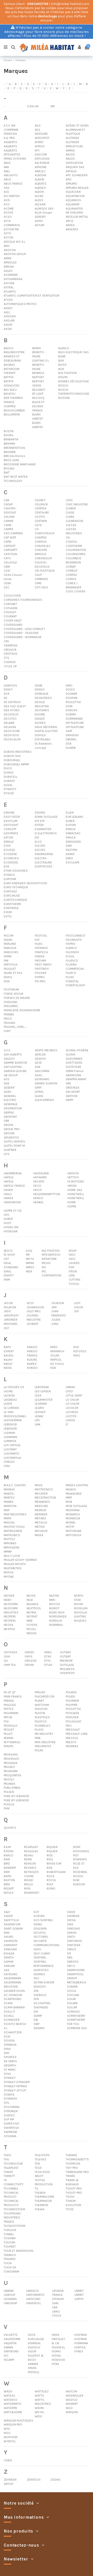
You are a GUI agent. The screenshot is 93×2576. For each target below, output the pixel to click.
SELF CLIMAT (41, 1953)
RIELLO (28, 1884)
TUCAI (8, 2263)
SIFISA (71, 1920)
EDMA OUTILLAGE (46, 816)
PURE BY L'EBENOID (16, 1796)
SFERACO (39, 1995)
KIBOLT (8, 1364)
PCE (6, 1721)
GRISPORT (10, 1116)
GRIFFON (71, 1096)
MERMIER (41, 1514)
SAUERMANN (12, 1978)
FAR (6, 960)
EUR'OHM (10, 879)
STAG (7, 2074)
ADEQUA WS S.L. (15, 241)
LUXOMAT (10, 1449)
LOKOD (70, 1420)
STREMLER (11, 2111)
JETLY (30, 1303)
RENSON (30, 1863)
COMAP (71, 566)
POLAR (39, 1750)
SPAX (7, 2049)
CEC (6, 587)
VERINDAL (34, 2343)
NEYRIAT (32, 1616)
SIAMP (37, 2016)
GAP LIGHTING (13, 1067)
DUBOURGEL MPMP (16, 764)
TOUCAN (9, 2242)
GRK (6, 1120)
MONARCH (73, 1514)
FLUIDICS (72, 960)
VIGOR (32, 2351)
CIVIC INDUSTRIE (77, 504)
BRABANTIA (11, 439)
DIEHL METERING (46, 727)
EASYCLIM (10, 821)
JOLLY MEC (34, 1311)
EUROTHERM (12, 904)
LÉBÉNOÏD (10, 1428)
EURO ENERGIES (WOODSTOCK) (25, 883)
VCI (6, 2355)
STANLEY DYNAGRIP (17, 2082)
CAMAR (8, 521)
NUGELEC (80, 1620)
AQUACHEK (73, 191)
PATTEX (9, 1709)
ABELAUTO (11, 175)
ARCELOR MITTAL (77, 216)
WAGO (8, 2391)
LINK (37, 1424)
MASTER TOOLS (14, 1526)
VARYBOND (11, 2351)
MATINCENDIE (13, 1531)
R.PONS (9, 1851)
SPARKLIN (10, 2044)
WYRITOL (10, 2441)
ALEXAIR (40, 204)
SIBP (36, 2024)
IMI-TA (30, 1259)
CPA (6, 641)
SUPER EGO (11, 2123)
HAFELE (9, 1181)
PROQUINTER (12, 1775)
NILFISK (54, 1595)
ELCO (38, 841)
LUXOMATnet (12, 1458)
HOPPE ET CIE (13, 1210)
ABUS (7, 179)
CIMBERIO (41, 579)
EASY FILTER (12, 816)
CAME (8, 525)
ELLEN (70, 812)
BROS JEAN (11, 460)
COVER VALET (13, 620)
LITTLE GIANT (74, 1395)
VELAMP (9, 2359)
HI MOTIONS (75, 1181)
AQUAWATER (74, 208)
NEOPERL (10, 1616)
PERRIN (8, 1738)
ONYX (28, 1656)
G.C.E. (7, 1050)
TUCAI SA (10, 2267)
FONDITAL (72, 981)
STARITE (9, 2094)
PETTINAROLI (12, 1742)
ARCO (69, 221)
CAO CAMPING (13, 533)
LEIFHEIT (40, 1412)
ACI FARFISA (12, 196)
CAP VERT (10, 537)
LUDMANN (10, 1437)
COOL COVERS (76, 591)
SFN (36, 1999)
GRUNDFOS (11, 1137)
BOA (61, 369)
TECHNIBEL (11, 2188)
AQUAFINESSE (75, 196)
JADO (7, 1311)
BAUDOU (9, 393)
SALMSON (10, 1941)
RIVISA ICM (54, 1863)
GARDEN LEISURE (15, 1071)
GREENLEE (73, 1087)
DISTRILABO (42, 739)
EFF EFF (40, 821)
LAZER (8, 1403)
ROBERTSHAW (56, 1872)
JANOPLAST (11, 1315)
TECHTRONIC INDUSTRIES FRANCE (12, 2218)
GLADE (39, 1096)
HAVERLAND (41, 1173)
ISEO (72, 1254)
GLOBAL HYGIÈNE (77, 1050)
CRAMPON (10, 645)
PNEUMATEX (43, 1746)
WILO (69, 2408)
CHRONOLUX (43, 558)
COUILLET (10, 612)
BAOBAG (9, 364)
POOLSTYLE (73, 1709)
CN (68, 537)
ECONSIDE (11, 862)
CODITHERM (74, 546)
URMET (79, 2291)
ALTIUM (39, 225)
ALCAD (39, 196)
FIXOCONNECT (76, 935)
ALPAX (39, 221)
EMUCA (71, 837)
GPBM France (75, 1071)
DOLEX (70, 689)
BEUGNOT (38, 389)
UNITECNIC (33, 2299)
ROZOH (78, 1876)
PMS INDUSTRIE (45, 1742)
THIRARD (71, 2155)
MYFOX (9, 1572)
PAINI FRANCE (13, 1696)
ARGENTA (72, 229)
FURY (7, 1031)
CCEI (7, 570)
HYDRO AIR (11, 1227)
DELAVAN (10, 727)
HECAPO (38, 1181)
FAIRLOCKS (11, 952)
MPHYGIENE (12, 1547)
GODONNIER (74, 1058)
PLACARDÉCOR (44, 1696)
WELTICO (72, 2400)
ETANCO (9, 875)
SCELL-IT (9, 2011)
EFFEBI (39, 825)
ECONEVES (11, 858)
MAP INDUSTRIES (15, 1514)
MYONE (9, 1576)
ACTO (7, 233)
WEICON (71, 2391)
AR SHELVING (74, 212)
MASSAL (9, 1522)
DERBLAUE (42, 693)
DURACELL (10, 776)
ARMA (7, 258)
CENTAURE (42, 512)
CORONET (10, 604)
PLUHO (39, 1729)
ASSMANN (11, 275)
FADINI (8, 940)
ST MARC (10, 2069)
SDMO (37, 1924)
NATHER (9, 1595)
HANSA (8, 1198)
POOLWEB (72, 1713)
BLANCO (63, 348)
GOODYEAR (73, 1067)
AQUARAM (72, 204)
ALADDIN (40, 175)
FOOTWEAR (11, 989)
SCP (36, 1912)
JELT (6, 1328)
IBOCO (8, 1250)
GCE (6, 1079)
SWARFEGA (11, 2127)
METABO (40, 1518)
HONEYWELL (75, 1194)
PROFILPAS (11, 1754)
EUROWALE (11, 908)
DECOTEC (10, 718)
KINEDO (32, 1347)
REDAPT (9, 1888)
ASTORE (9, 283)
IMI (28, 1254)
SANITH (9, 1957)
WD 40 (39, 2412)
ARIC (7, 246)
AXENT (8, 324)
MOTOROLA (73, 1535)
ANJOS (70, 154)
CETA (38, 525)
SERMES (39, 1974)
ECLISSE (9, 850)
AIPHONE (41, 167)
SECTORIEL (40, 1936)
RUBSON (79, 1884)
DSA (68, 743)
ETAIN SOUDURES (16, 870)
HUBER (8, 1219)
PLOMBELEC (43, 1725)
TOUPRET (10, 2246)
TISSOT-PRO (74, 2192)
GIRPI (38, 1087)
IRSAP (72, 1250)
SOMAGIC (73, 2011)
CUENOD (10, 662)
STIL (6, 2102)
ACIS (7, 200)
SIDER (71, 1912)
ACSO (8, 216)
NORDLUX (55, 1620)
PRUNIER (9, 1783)
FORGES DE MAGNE (17, 998)
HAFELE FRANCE (14, 1185)
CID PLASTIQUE (45, 570)
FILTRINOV (41, 948)
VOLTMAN (80, 2335)
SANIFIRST (11, 1945)
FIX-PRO (40, 981)
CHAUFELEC (43, 546)
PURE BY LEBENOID (16, 1800)
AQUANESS (73, 200)
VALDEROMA (12, 2339)
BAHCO (8, 348)
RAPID (7, 1876)
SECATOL (39, 1932)
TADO (7, 2155)
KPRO (54, 1347)
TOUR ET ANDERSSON (18, 2251)
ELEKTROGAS (43, 866)
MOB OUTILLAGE (76, 1506)
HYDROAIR (11, 1231)
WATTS (39, 2395)
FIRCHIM (40, 960)
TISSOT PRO (74, 2188)
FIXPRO (70, 943)
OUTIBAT (65, 1652)
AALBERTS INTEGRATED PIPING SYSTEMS (15, 155)
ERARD (70, 854)
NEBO (7, 1600)
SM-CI (71, 1966)
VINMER (33, 2364)
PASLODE (10, 1705)
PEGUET (9, 1729)
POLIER (70, 1696)
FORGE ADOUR (13, 993)
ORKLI (48, 1652)
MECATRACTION (45, 1497)
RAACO (8, 1855)
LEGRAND (41, 1403)
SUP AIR (9, 2119)
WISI (7, 2428)
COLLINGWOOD (76, 550)
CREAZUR (10, 649)
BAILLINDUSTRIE (14, 352)
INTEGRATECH (51, 1254)
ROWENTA (80, 1859)
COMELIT (72, 570)
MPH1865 (10, 1543)
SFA (35, 1991)
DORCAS (71, 710)
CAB (6, 500)
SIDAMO (39, 2028)
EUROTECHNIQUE (15, 900)
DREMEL (71, 739)
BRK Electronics (14, 456)
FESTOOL (41, 935)
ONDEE (29, 1652)
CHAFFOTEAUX (45, 533)
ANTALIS (71, 171)
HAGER (8, 1190)
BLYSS (62, 364)
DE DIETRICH (12, 702)
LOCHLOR (72, 1408)
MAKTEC (9, 1497)
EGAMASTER (43, 829)
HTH (6, 1215)
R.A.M (7, 1847)
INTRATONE (49, 1259)
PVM (6, 1808)
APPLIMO (71, 183)
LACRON (9, 1395)
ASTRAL (9, 287)
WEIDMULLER (74, 2395)
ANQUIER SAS (75, 167)
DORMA (71, 714)
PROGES (9, 1767)
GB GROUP (11, 1075)
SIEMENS (73, 1916)
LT (67, 1424)
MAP (6, 1510)
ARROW (9, 266)
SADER (8, 1916)
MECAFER (41, 1493)
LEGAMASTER (44, 1399)
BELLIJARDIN (12, 414)
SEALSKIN (40, 1928)
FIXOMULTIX (74, 940)
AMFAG (70, 150)
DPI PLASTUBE (75, 723)
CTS (6, 658)
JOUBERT (33, 1324)
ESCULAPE (73, 862)
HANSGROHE (12, 1202)
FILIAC (39, 943)
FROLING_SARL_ (15, 1027)
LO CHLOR (72, 1399)
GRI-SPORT (73, 1092)
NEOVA (8, 1625)
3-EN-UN (32, 106)
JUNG (55, 1324)
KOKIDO (32, 1368)
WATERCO (10, 2400)
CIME (38, 583)
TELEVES (40, 2159)
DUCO (8, 768)
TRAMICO (10, 2255)
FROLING (9, 1023)
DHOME (40, 714)
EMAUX (71, 829)
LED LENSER (43, 1391)
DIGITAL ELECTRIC (46, 731)
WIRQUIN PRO (13, 2424)
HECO (37, 1185)
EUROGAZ (10, 891)
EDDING (40, 812)
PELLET (8, 1734)
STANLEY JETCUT (15, 2090)
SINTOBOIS (74, 1941)
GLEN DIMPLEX (44, 1100)
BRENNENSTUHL (14, 448)
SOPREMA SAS (77, 2028)
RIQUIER (52, 1847)
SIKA (70, 1924)
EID (37, 837)
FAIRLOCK (10, 948)
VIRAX (56, 2335)
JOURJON (57, 1303)
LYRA (7, 1466)
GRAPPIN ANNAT (76, 1079)
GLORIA (70, 1054)
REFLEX (9, 1892)
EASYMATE (11, 833)
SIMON (71, 1932)
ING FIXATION (51, 1250)
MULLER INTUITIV (15, 1564)
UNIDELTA (32, 2291)
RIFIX (27, 1888)
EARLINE (9, 812)
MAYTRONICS (44, 1489)
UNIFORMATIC (35, 2295)
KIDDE (8, 1368)
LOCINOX (72, 1412)
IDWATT (9, 1275)
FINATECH (41, 952)
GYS (6, 1154)
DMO (69, 685)
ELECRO (40, 845)
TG (36, 2188)
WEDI (38, 2416)
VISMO (56, 2351)
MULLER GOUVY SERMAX (20, 1560)
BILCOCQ (38, 398)
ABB (6, 167)
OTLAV (48, 1665)
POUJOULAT (73, 1721)
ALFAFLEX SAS (44, 208)
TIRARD (70, 2176)
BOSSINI (64, 398)
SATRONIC (11, 1974)
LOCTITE (71, 1416)
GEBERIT (9, 1087)
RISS (50, 1859)
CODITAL (71, 541)
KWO (76, 1355)
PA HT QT (10, 1692)
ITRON (73, 1271)
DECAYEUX (11, 714)
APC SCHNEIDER (77, 175)
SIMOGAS (73, 1928)
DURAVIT (9, 781)
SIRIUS (71, 1949)
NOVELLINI (81, 1608)
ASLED (8, 271)
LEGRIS (39, 1408)
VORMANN (81, 2343)
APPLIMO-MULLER (77, 188)
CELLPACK (41, 504)
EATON (8, 837)
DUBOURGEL (12, 760)
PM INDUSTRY (44, 1734)
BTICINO (9, 468)
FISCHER (40, 973)
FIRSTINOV (42, 968)
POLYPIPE (72, 1705)
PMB (37, 1738)
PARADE (9, 1700)
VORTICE (80, 2347)
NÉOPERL (10, 1620)
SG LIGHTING (41, 2003)
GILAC (38, 1075)
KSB (53, 1368)
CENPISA (40, 508)
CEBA (7, 583)
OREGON (30, 1660)
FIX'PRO (40, 977)
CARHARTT (11, 550)
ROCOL (51, 1880)
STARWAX (10, 2098)
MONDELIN (73, 1518)
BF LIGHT (38, 393)
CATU (7, 558)
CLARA (70, 516)
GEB (6, 1083)
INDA (29, 1271)
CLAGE (70, 512)
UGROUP (9, 2295)
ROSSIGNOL (81, 1851)
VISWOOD (58, 2359)
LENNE (39, 1416)
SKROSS (73, 1961)
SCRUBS (39, 1916)
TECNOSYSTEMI (14, 2226)
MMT (69, 1497)
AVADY (8, 308)
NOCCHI (54, 1604)
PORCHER (72, 1717)
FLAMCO (71, 948)
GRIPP (69, 1100)
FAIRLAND (10, 943)
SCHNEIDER (12, 2019)
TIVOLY (70, 2196)
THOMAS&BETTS (77, 2159)
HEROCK (73, 1173)
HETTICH (73, 1177)
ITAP (71, 1267)
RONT (77, 1847)
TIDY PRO (72, 2167)
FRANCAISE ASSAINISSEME (22, 1010)
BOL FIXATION (67, 373)
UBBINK (9, 2291)
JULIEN (55, 1319)
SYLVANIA (10, 2136)
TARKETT (9, 2176)
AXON (8, 329)
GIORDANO (42, 1079)
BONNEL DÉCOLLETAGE (73, 381)
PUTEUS (9, 1804)
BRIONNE (10, 452)
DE (5, 698)
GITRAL (39, 1092)
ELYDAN (71, 825)
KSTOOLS (79, 1351)
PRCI (69, 1725)
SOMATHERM (76, 2016)
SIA (35, 2011)
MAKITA (9, 1493)
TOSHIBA (10, 2238)
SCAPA (8, 2003)
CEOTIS (40, 516)
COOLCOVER (12, 595)
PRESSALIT (73, 1729)
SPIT (6, 2053)
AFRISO (40, 146)
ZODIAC (55, 2479)
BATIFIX (9, 377)
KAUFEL (9, 1355)
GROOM (9, 1133)
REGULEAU (31, 1851)
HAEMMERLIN (13, 1173)
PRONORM (11, 1771)
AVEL (7, 312)
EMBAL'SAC (73, 833)
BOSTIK (9, 431)
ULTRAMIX (10, 2299)
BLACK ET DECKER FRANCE (38, 406)
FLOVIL (70, 956)
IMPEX (30, 1267)
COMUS (71, 579)
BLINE (62, 356)
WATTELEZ (42, 2391)
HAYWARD (40, 1177)
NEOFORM (11, 1604)
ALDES (39, 200)
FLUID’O (71, 973)
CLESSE (71, 525)
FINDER (39, 956)
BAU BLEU (10, 389)
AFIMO (39, 142)
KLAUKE (32, 1359)
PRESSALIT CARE (77, 1734)
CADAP (8, 504)
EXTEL (8, 916)
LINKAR (70, 1387)
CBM (7, 566)
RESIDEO (30, 1867)
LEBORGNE (42, 1387)
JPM (54, 1307)
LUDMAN (9, 1433)
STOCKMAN (11, 2107)
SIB (35, 2019)
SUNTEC (9, 2115)
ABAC (7, 163)
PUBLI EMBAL (12, 1787)
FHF (37, 940)
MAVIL (39, 1485)
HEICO (37, 1190)
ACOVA (8, 212)
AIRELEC (40, 171)
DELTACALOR (12, 739)
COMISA (71, 575)
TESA (38, 2167)
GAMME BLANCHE (15, 1062)
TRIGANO (10, 2259)
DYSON (9, 793)
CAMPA (8, 529)
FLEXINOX (72, 952)
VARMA (8, 2347)
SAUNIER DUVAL (14, 1991)
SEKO (37, 1949)
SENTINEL (39, 1957)
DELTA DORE (12, 731)
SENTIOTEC (41, 1970)
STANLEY (10, 2078)
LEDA (38, 1395)
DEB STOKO (12, 710)
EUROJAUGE (12, 895)
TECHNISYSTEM (14, 2209)
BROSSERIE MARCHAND (20, 464)
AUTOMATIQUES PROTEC (20, 304)
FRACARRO (11, 1006)
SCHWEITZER (13, 2032)
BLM (61, 360)
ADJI (37, 125)
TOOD (70, 2209)
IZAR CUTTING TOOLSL (74, 1280)
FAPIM (7, 956)
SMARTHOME (76, 1970)
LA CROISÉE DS (14, 1387)
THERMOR (41, 2205)
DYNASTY (10, 789)
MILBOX (71, 1489)
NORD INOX (57, 1612)
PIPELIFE (40, 1692)
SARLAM (9, 1966)
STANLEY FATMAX (15, 2086)
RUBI (76, 1880)
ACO (7, 204)
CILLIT (38, 575)
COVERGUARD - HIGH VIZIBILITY (24, 629)
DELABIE (9, 723)
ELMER (70, 821)
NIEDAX (32, 1633)
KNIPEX (32, 1364)
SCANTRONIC (13, 1999)
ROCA (50, 1876)
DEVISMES (42, 710)
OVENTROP (67, 1673)
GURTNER (10, 1150)
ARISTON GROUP (15, 254)
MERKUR (40, 1510)
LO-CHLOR (72, 1403)
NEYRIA (31, 1612)
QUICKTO (10, 1827)
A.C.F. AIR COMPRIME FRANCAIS (11, 130)
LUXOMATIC (12, 1453)
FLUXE (70, 977)
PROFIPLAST (11, 1758)
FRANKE (9, 1014)
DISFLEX (40, 735)
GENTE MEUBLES (46, 1050)
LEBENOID (10, 1424)
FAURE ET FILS (13, 973)
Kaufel (8, 1359)
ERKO (69, 858)
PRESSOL (72, 1738)
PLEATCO (41, 1721)
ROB (49, 1867)
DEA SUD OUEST (15, 706)
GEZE (38, 1062)
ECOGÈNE (10, 854)
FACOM (8, 935)
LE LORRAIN (11, 1408)
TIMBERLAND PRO (77, 2172)
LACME (8, 1391)
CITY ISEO (41, 587)
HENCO (38, 1198)
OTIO (47, 1660)
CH (37, 529)
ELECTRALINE (43, 862)
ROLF (50, 1884)
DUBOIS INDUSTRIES (17, 751)
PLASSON (41, 1709)
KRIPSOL (56, 1359)
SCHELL (9, 2016)
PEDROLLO (11, 1725)
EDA (6, 866)
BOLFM (62, 377)
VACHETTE (11, 2335)
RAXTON (9, 1880)
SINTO (71, 1936)
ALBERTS (40, 183)
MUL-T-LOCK (12, 1556)
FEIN (7, 981)
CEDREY (40, 500)
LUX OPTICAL (12, 1445)
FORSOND (10, 1002)
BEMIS (36, 348)
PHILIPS (8, 1746)
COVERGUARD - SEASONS (21, 633)
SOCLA (71, 1991)
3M (52, 106)
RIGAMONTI (31, 1892)
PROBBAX (72, 1746)
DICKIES (40, 723)
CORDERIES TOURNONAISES (23, 599)
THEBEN (40, 2192)
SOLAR (71, 1999)
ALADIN (39, 179)
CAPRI (7, 541)
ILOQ (29, 1250)
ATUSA (8, 299)
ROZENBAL (80, 1872)
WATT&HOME (13, 2412)
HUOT (7, 1223)
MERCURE (41, 1506)
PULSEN (9, 1792)
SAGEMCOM (12, 1924)
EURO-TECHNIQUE (16, 887)
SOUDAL (9, 2040)
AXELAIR (9, 320)
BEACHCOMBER (14, 410)
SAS (6, 1970)
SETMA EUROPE (44, 1982)
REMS (28, 1859)
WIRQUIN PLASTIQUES (18, 2420)
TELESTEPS (42, 2155)
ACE (6, 191)
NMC (52, 1600)
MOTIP (70, 1526)
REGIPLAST (31, 1847)
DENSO (40, 689)
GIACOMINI (42, 1071)
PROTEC (9, 1779)
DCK (6, 693)
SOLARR (72, 2003)
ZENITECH (33, 2479)
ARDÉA (70, 225)
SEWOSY (39, 1986)
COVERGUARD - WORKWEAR (22, 637)
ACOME (9, 208)
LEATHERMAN (13, 1420)
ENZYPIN (71, 850)
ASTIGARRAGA (13, 279)
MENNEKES (42, 1501)
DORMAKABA (74, 718)
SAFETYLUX (11, 1920)
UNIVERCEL (33, 2303)
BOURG (8, 435)
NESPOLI (9, 1629)
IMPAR (30, 1263)
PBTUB (8, 1717)
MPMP (8, 1551)
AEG (37, 129)
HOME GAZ (74, 1190)
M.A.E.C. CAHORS (15, 1485)
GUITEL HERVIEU (14, 1141)
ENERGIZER (73, 841)
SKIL (70, 1957)
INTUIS (46, 1263)
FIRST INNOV (43, 964)
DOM (69, 706)
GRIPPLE (9, 1112)
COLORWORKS (76, 554)
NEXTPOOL (34, 1608)
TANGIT (8, 2172)
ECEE (7, 845)
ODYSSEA (10, 1652)
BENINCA (38, 373)
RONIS (51, 1888)
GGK (37, 1067)
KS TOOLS (57, 1364)
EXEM (8, 912)
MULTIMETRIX (13, 1568)
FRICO (8, 1018)
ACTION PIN (11, 229)
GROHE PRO (12, 1129)
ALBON (39, 191)
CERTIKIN (41, 521)
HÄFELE (9, 1177)
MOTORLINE (74, 1531)
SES (36, 1978)
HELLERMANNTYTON (46, 1194)
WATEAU (9, 2395)
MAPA (7, 1518)
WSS (7, 2433)
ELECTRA (40, 858)
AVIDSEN (10, 316)
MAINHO (9, 1489)
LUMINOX (10, 1441)
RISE (50, 1855)
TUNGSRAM (11, 2271)
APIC (69, 179)
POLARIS (71, 1692)
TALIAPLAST (11, 2167)
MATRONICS (12, 1535)
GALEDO (9, 1058)
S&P (7, 1912)
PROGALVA (10, 1763)
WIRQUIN (72, 2412)
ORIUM (29, 1665)
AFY (37, 150)
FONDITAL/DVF (75, 985)
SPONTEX (10, 2057)
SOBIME (72, 1986)
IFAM (7, 1279)
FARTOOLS (11, 964)
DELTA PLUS (11, 735)
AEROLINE (41, 133)
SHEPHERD (40, 2007)
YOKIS (8, 2460)
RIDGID (28, 1880)
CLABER (71, 508)
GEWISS (40, 1058)
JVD (76, 1311)
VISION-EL (58, 2347)
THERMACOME (44, 2196)
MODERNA (73, 1510)
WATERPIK (10, 2408)
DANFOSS (10, 685)
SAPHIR (8, 1961)
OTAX (47, 1656)
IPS (44, 1267)
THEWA (39, 2209)
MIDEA (39, 1535)
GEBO (7, 1092)
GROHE (8, 1125)
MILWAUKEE (74, 1493)
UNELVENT (10, 2303)
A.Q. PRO (9, 138)
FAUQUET (10, 968)
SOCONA (73, 1995)
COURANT (10, 616)
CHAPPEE (41, 537)
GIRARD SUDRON (46, 1083)
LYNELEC (9, 1461)
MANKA (8, 1501)
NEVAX (31, 1595)
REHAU (28, 1855)
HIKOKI (72, 1185)
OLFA (7, 1656)
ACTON (8, 237)
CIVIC (69, 500)
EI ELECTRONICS (46, 833)
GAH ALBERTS (13, 1054)
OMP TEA (10, 1665)
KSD (76, 1347)
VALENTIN (10, 2343)
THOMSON (73, 2163)
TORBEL (9, 2234)
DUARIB (71, 748)
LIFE (37, 1420)
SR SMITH (10, 2061)
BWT (7, 472)
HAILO (8, 1194)
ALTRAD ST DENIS (77, 125)
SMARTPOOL (75, 1974)
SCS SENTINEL (43, 1920)
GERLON (40, 1054)
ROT (76, 1855)
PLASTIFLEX (42, 1717)
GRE (68, 1083)
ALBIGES (40, 188)
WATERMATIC (13, 2403)
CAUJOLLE (10, 562)
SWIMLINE (10, 2132)
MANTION (10, 1506)
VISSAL (56, 2355)
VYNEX (78, 2351)
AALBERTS (10, 142)
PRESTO (71, 1742)
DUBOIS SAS (12, 756)
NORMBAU (56, 1625)
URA (55, 2307)
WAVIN (39, 2408)
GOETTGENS (74, 1062)
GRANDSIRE (73, 1075)
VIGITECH (34, 2347)
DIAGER (40, 718)
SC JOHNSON (13, 1995)
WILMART (72, 2403)
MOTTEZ (9, 1539)
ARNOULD (10, 262)
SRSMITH (10, 2065)
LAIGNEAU (10, 1399)
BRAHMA (9, 443)
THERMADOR (43, 2201)
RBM (7, 1884)
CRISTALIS (10, 653)
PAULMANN (11, 1713)
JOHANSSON (35, 1307)
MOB (69, 1501)
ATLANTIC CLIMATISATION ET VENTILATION (31, 295)
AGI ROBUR (42, 163)
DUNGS (9, 772)
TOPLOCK (10, 2230)
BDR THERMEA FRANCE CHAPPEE (13, 402)
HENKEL (38, 1202)
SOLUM (72, 2007)
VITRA (55, 2364)
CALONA (9, 516)
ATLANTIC (10, 291)
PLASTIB (40, 1713)
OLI (6, 1660)
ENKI (69, 845)
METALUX (41, 1522)
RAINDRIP (10, 1867)
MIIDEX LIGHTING (77, 1485)
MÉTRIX (40, 1526)
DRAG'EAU (72, 735)
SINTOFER (73, 1945)
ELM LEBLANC (75, 816)
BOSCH (63, 385)
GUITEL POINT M (14, 1145)
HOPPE (71, 1206)
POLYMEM (72, 1700)
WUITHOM (10, 2437)
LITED (69, 1391)
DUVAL (8, 785)
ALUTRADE (72, 138)
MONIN (70, 1522)
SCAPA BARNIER (14, 2007)
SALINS (8, 1936)
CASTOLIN (10, 554)
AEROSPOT (42, 138)
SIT (69, 1953)
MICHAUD (41, 1531)
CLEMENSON (74, 521)
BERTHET (38, 377)
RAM (7, 1872)
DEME (39, 685)
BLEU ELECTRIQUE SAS (73, 352)
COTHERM (10, 608)
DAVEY (8, 689)
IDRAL (7, 1271)
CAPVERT (10, 546)
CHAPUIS (41, 541)
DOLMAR (71, 693)
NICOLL (31, 1629)
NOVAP (78, 1604)
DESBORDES (43, 698)
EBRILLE (9, 841)
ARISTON (10, 250)
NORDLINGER (57, 1616)
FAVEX (8, 977)
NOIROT (54, 1608)
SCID (7, 2036)
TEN (37, 2163)
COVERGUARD (13, 624)
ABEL (7, 171)
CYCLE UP (10, 666)
